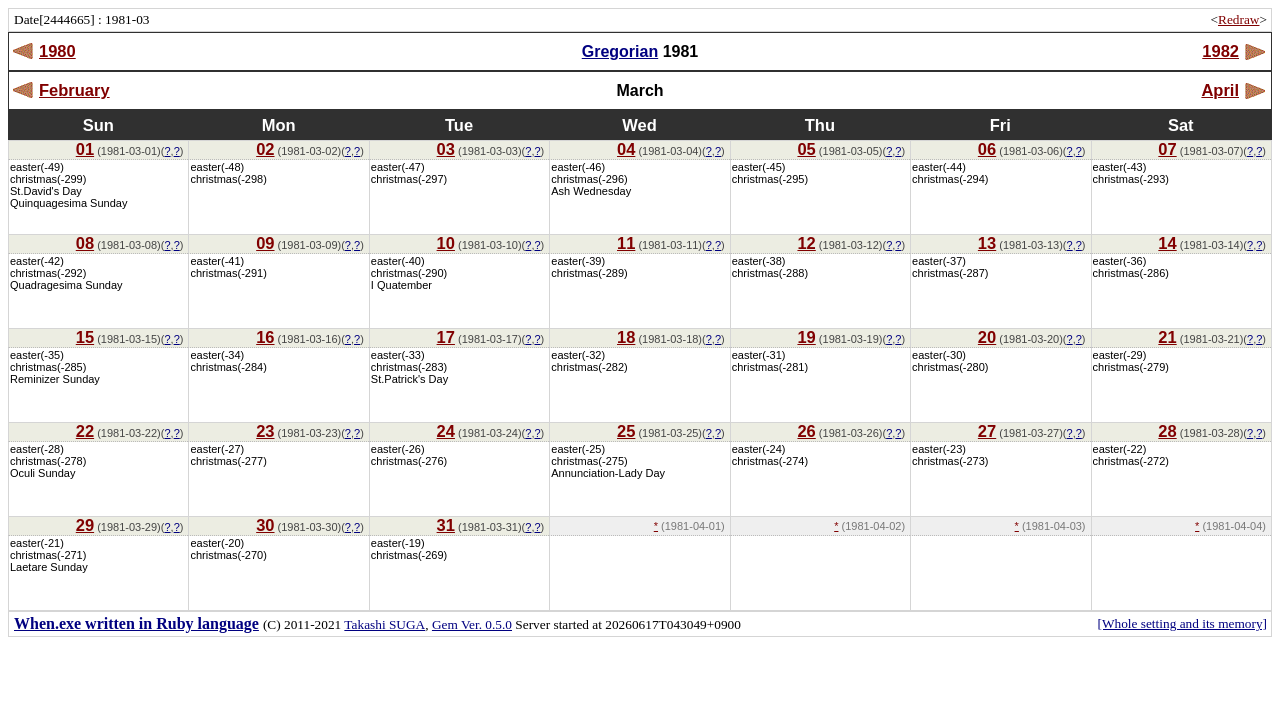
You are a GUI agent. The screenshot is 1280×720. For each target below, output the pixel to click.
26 (806, 431)
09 (265, 243)
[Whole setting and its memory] (1182, 623)
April (1220, 90)
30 (265, 525)
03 (446, 149)
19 (806, 337)
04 (626, 149)
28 (1167, 431)
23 (265, 431)
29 (85, 525)
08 (85, 243)
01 (85, 149)
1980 (57, 51)
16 (265, 337)
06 (987, 149)
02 (265, 149)
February (74, 90)
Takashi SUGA (384, 624)
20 (987, 337)
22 (85, 431)
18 (626, 337)
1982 (1220, 51)
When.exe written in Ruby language (136, 623)
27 (987, 431)
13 (987, 243)
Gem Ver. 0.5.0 (472, 624)
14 (1167, 243)
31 (446, 525)
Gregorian (620, 51)
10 (446, 243)
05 (806, 149)
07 (1167, 149)
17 (446, 337)
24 (446, 431)
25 (626, 431)
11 (626, 243)
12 (806, 243)
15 (85, 337)
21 (1167, 337)
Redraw (1238, 19)
